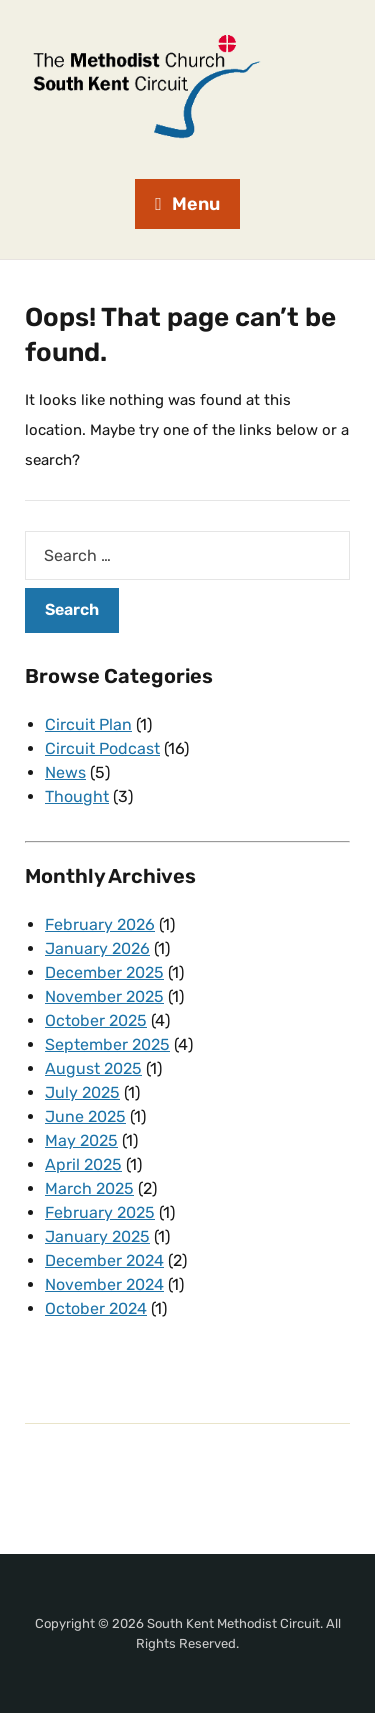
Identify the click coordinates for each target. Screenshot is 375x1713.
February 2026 (100, 924)
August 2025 (93, 1068)
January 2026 (97, 948)
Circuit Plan (88, 724)
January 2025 (97, 1236)
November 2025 (104, 996)
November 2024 (104, 1284)
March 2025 (89, 1188)
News (65, 772)
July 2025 (82, 1092)
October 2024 (96, 1308)
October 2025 (96, 1020)
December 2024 (104, 1260)
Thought (77, 796)
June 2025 (85, 1116)
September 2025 (107, 1044)
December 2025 (104, 972)
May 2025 (81, 1140)
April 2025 (83, 1164)
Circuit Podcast (102, 748)
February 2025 (100, 1212)
